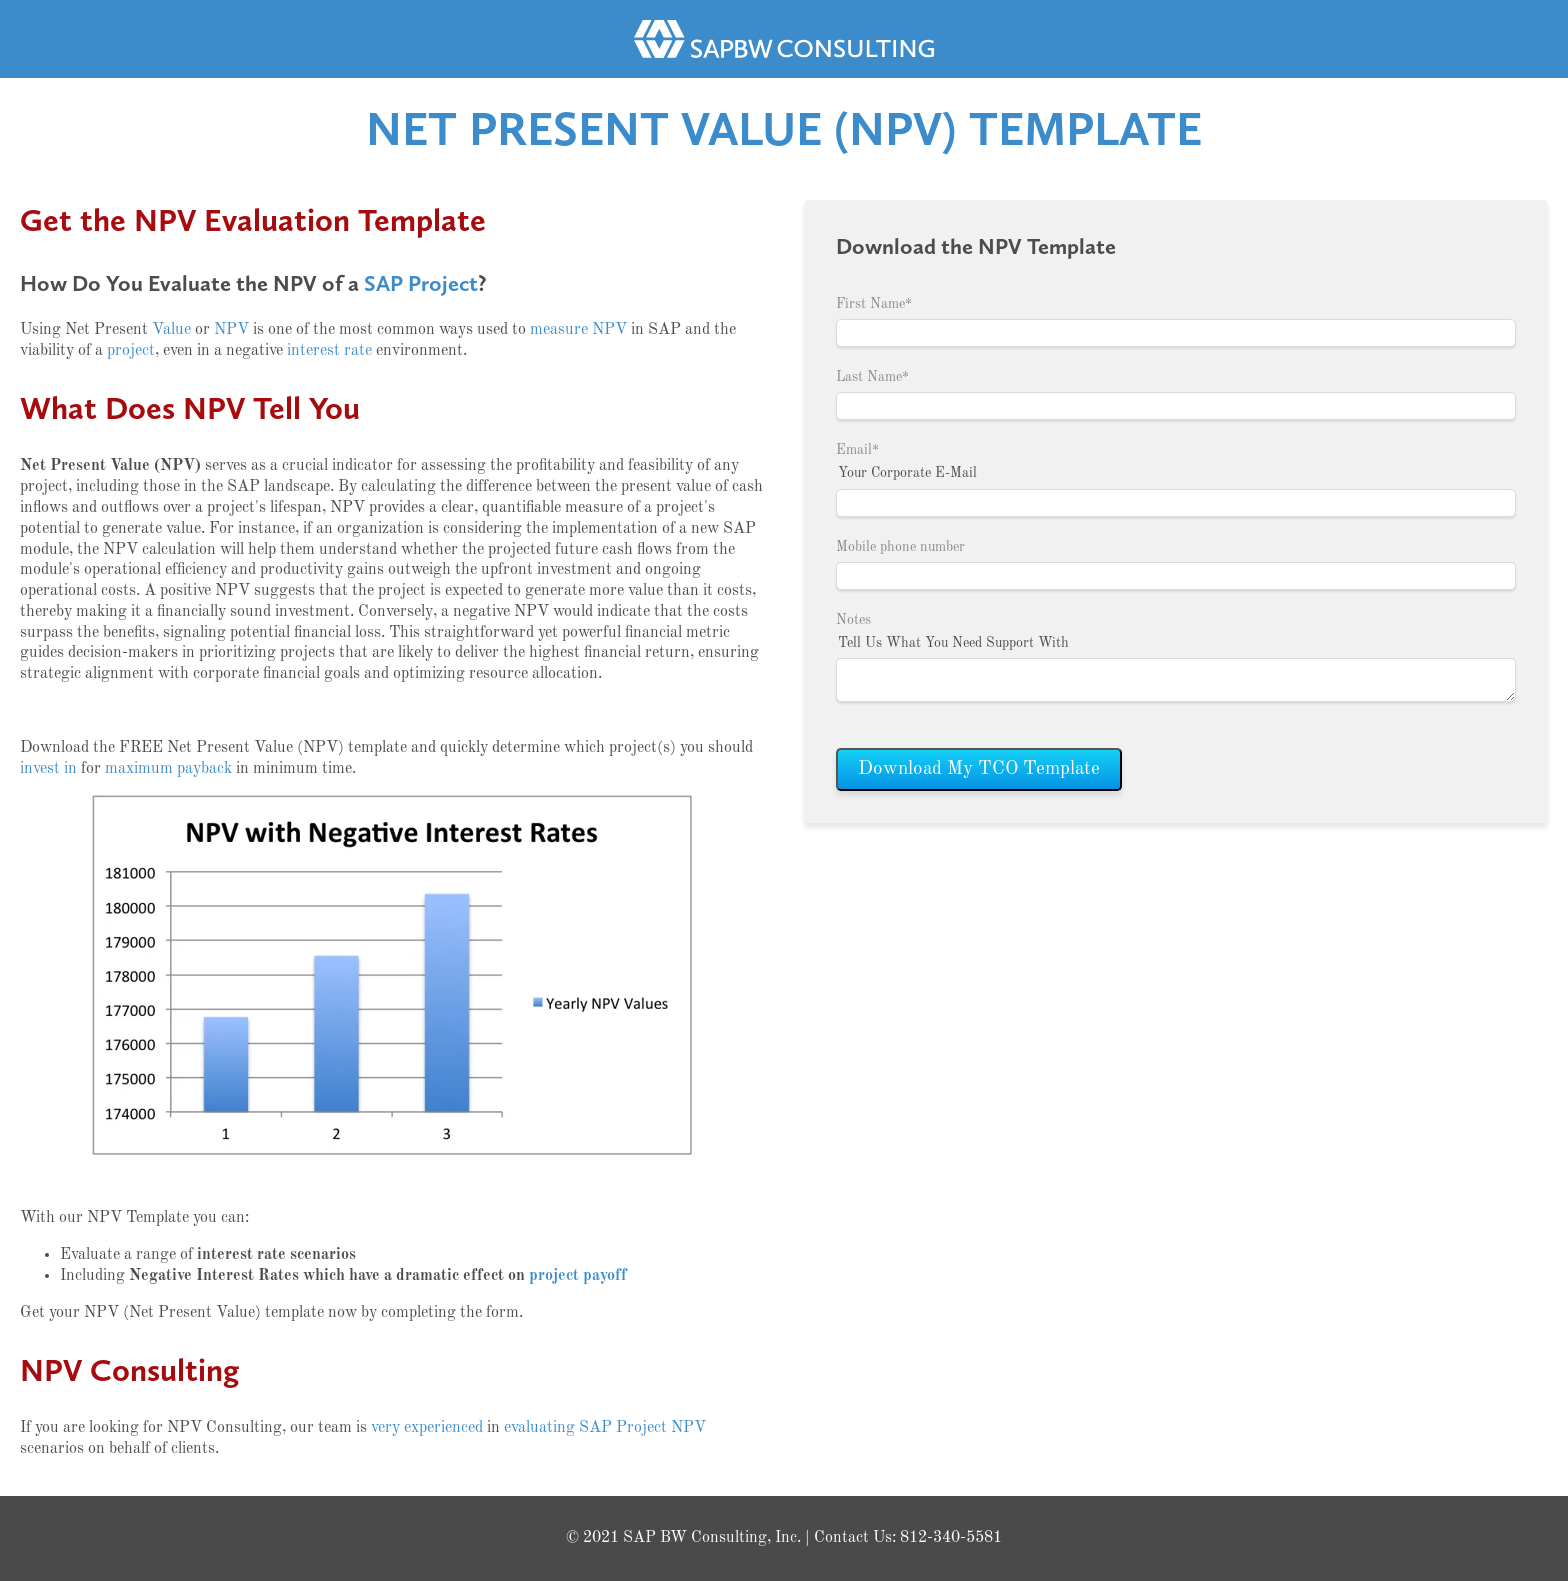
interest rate (329, 351)
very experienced (427, 1428)
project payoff (578, 1276)
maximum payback (168, 769)
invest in (48, 769)
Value (171, 330)
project (131, 351)
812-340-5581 (951, 1538)
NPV (231, 330)
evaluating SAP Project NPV (605, 1428)
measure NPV (578, 330)
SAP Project (421, 283)
